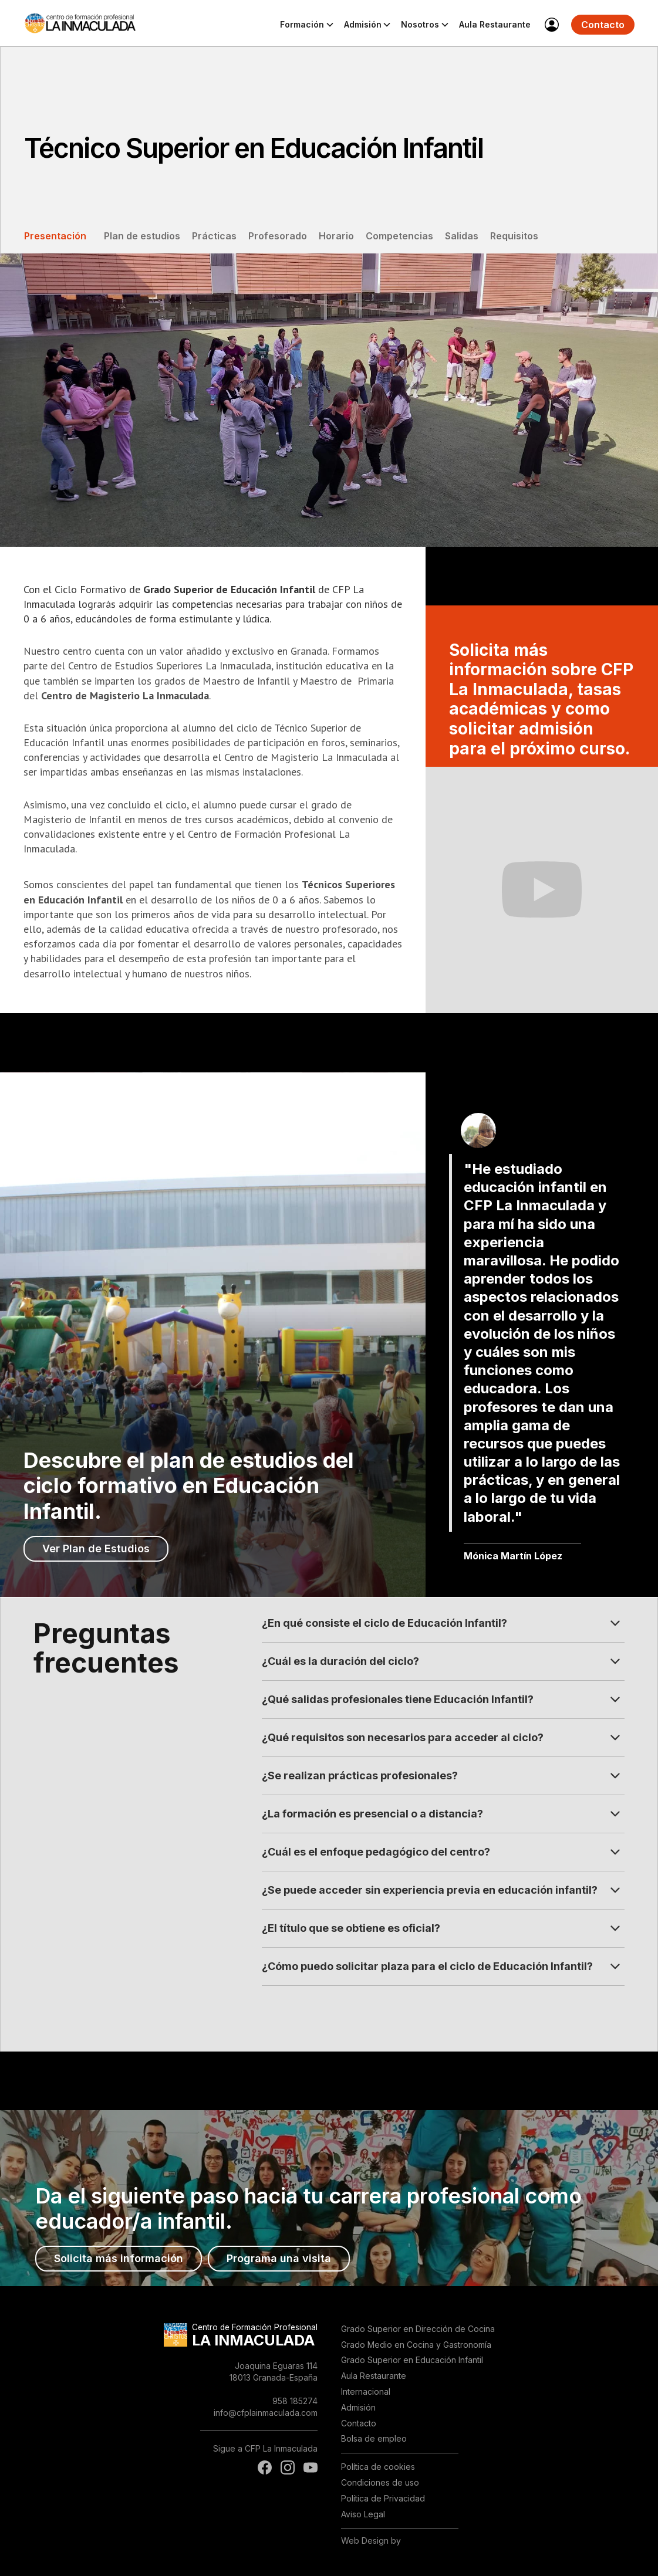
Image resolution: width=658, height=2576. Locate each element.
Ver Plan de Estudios (96, 1548)
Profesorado (277, 236)
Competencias (399, 236)
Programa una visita (279, 2258)
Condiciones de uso (380, 2482)
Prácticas (214, 236)
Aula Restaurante (495, 24)
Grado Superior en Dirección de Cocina (418, 2329)
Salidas (461, 236)
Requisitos (514, 236)
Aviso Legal (363, 2514)
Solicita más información (118, 2258)
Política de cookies (378, 2467)
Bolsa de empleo (374, 2438)
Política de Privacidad (383, 2498)
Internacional (365, 2391)
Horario (336, 236)
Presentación (55, 236)
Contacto (603, 25)
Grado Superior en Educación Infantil (412, 2360)
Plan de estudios (142, 236)
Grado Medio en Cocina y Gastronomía (416, 2345)
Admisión (358, 2407)
